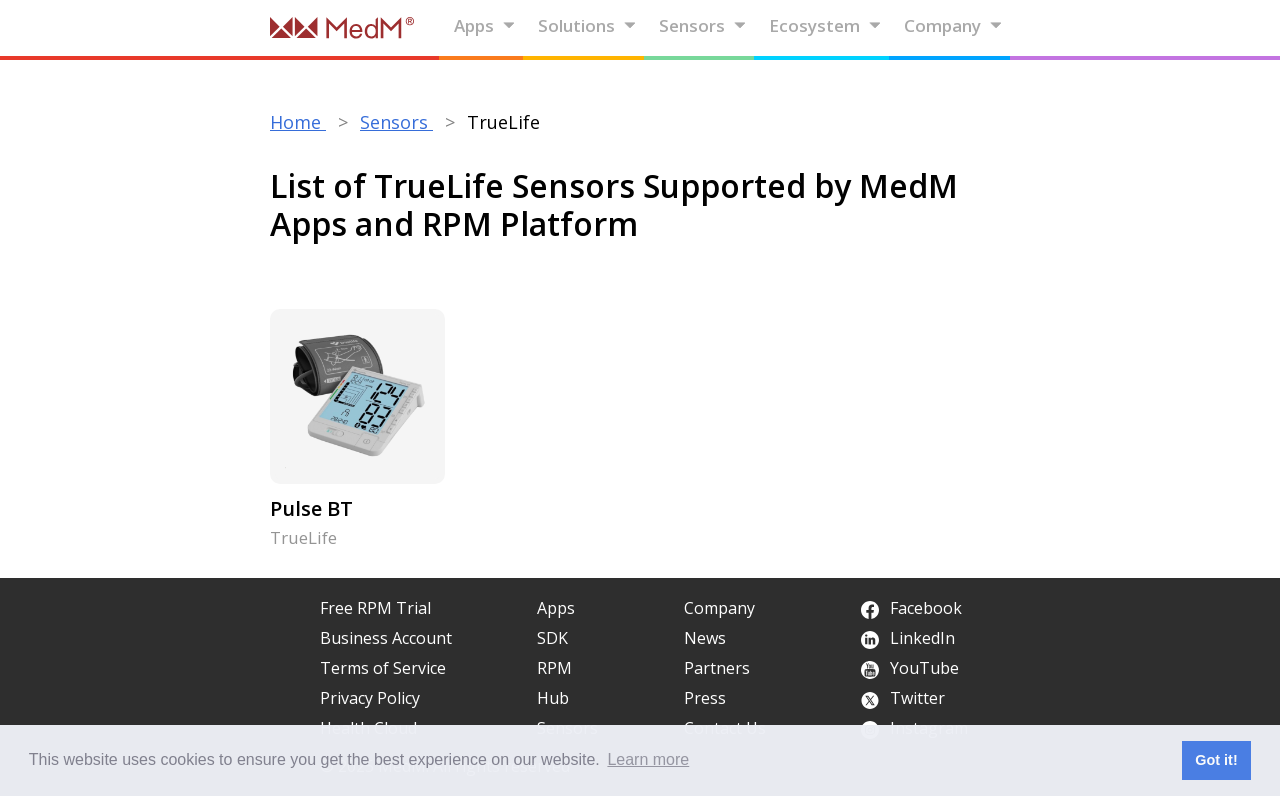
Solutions (587, 25)
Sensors (703, 25)
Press (705, 698)
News (705, 638)
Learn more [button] (648, 759)
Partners (717, 668)
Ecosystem (825, 25)
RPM (554, 668)
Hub (553, 698)
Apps (485, 25)
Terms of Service (383, 668)
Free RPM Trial (375, 608)
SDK (552, 638)
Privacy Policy (370, 698)
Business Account (386, 638)
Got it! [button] (1216, 760)
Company (953, 25)
